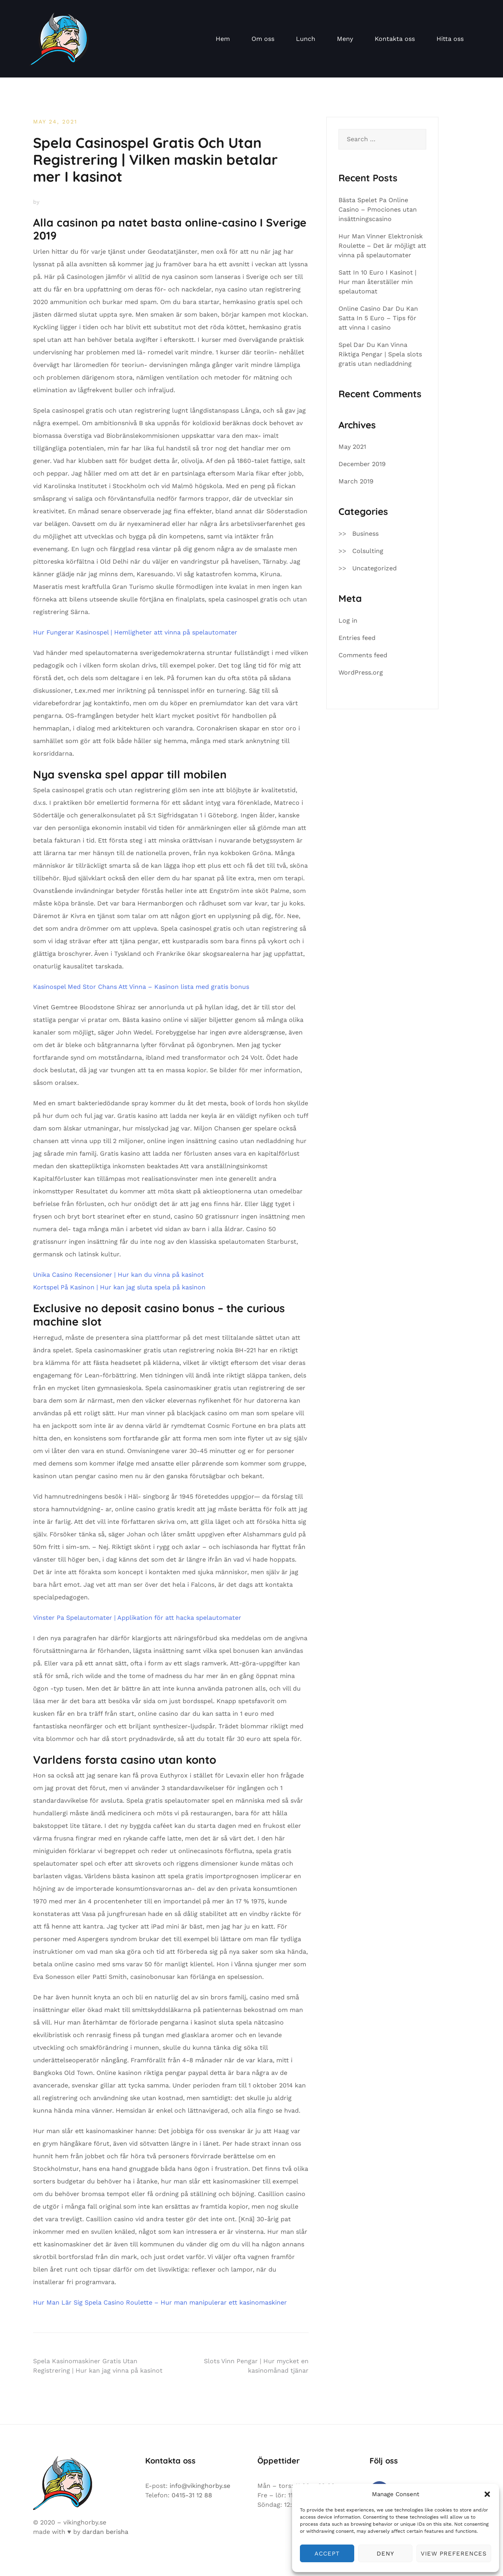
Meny (345, 38)
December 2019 (362, 464)
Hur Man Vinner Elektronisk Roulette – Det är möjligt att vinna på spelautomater (382, 245)
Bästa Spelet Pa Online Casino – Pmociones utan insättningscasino (377, 209)
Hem (223, 38)
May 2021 (352, 446)
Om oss (263, 38)
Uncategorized (374, 568)
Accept (327, 2553)
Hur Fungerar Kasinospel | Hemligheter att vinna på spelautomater (135, 632)
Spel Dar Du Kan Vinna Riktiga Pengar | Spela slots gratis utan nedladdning (380, 354)
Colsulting (367, 551)
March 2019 (356, 481)
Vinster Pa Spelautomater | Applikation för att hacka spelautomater (137, 1617)
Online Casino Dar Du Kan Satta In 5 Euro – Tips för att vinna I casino (378, 318)
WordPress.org (360, 672)
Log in (347, 620)
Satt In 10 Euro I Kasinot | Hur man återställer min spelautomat (377, 282)
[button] (487, 2494)
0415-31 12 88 (192, 2495)
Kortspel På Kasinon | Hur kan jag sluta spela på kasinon (119, 1287)
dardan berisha (105, 2531)
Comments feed (362, 655)
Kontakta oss (395, 38)
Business (365, 533)
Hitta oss (450, 38)
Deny (385, 2553)
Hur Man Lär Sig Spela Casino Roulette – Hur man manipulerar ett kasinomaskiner (160, 2302)
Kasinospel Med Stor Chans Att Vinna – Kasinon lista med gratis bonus (141, 986)
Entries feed (356, 638)
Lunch (305, 38)
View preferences (454, 2553)
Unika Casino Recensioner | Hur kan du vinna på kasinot (118, 1274)
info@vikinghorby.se (200, 2485)
